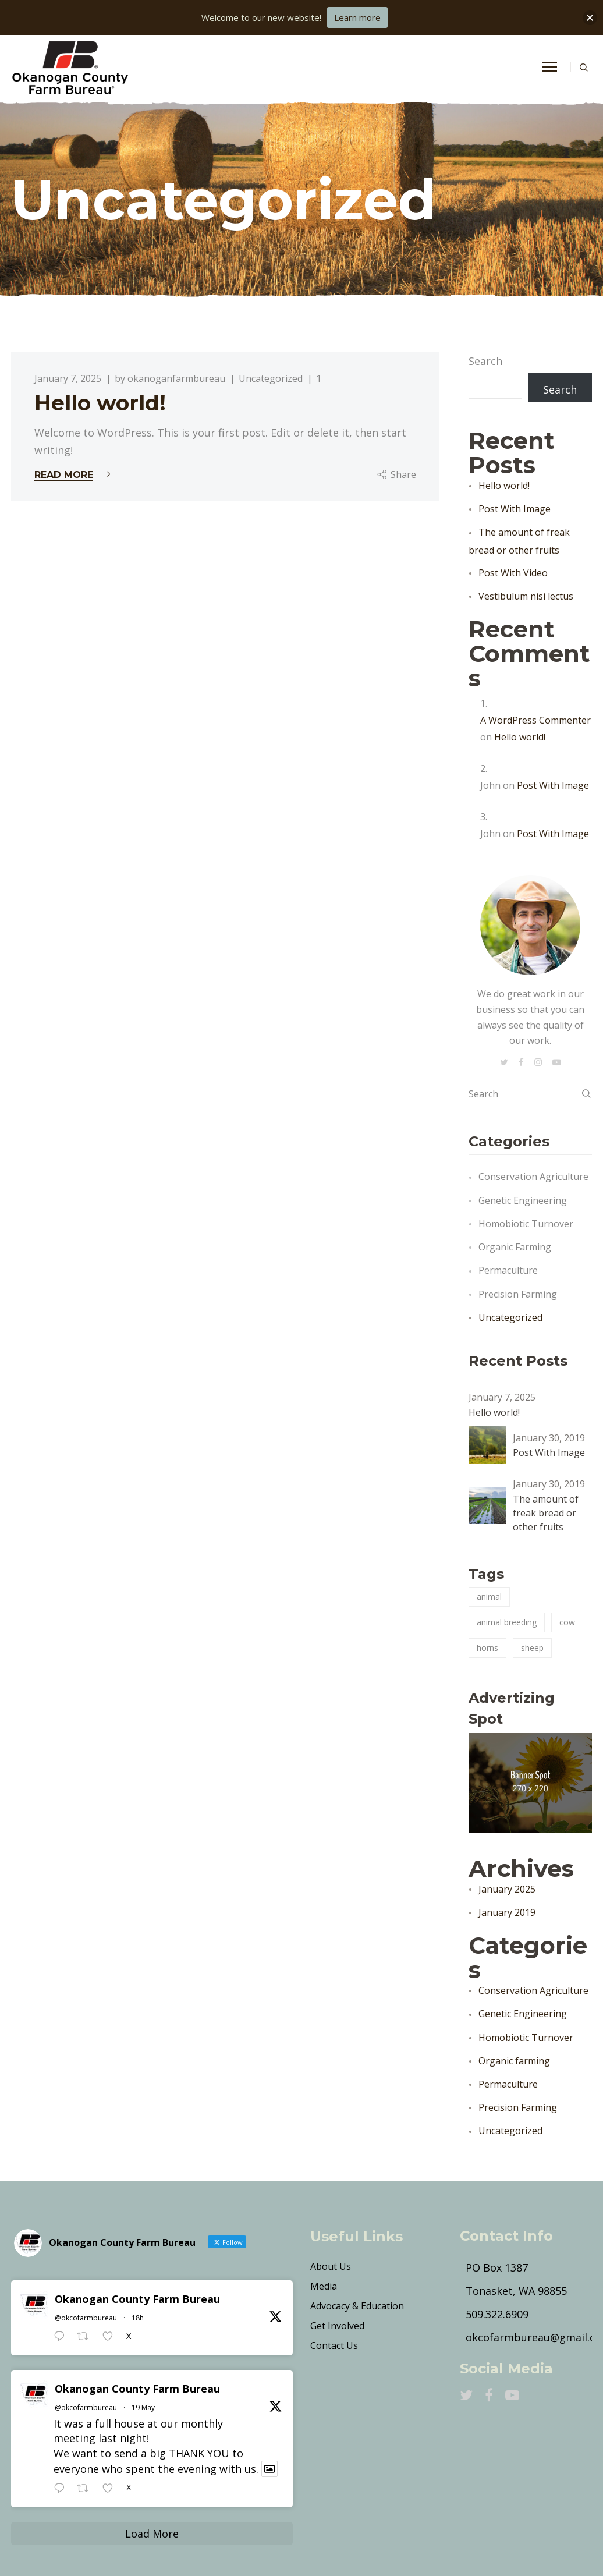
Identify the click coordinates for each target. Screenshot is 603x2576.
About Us (330, 2266)
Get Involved (337, 2325)
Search (485, 361)
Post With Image (514, 508)
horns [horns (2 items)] (487, 1647)
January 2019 (506, 1912)
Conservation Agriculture (533, 1176)
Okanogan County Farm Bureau (137, 2299)
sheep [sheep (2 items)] (532, 1647)
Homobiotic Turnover (525, 1223)
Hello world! (100, 403)
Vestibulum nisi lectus (525, 596)
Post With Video (513, 572)
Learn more (357, 17)
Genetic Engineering (522, 1200)
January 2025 (506, 1889)
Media (323, 2286)
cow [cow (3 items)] (567, 1622)
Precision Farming (517, 1294)
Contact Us (334, 2345)
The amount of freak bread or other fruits (546, 1513)
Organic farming (514, 1247)
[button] (590, 17)
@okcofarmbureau (86, 2318)
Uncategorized (271, 379)
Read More (63, 474)
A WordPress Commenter (535, 720)
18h (138, 2318)
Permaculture (508, 1270)
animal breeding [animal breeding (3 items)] (507, 1622)
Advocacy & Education (357, 2305)
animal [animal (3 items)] (489, 1596)
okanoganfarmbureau (176, 379)
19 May (143, 2407)
